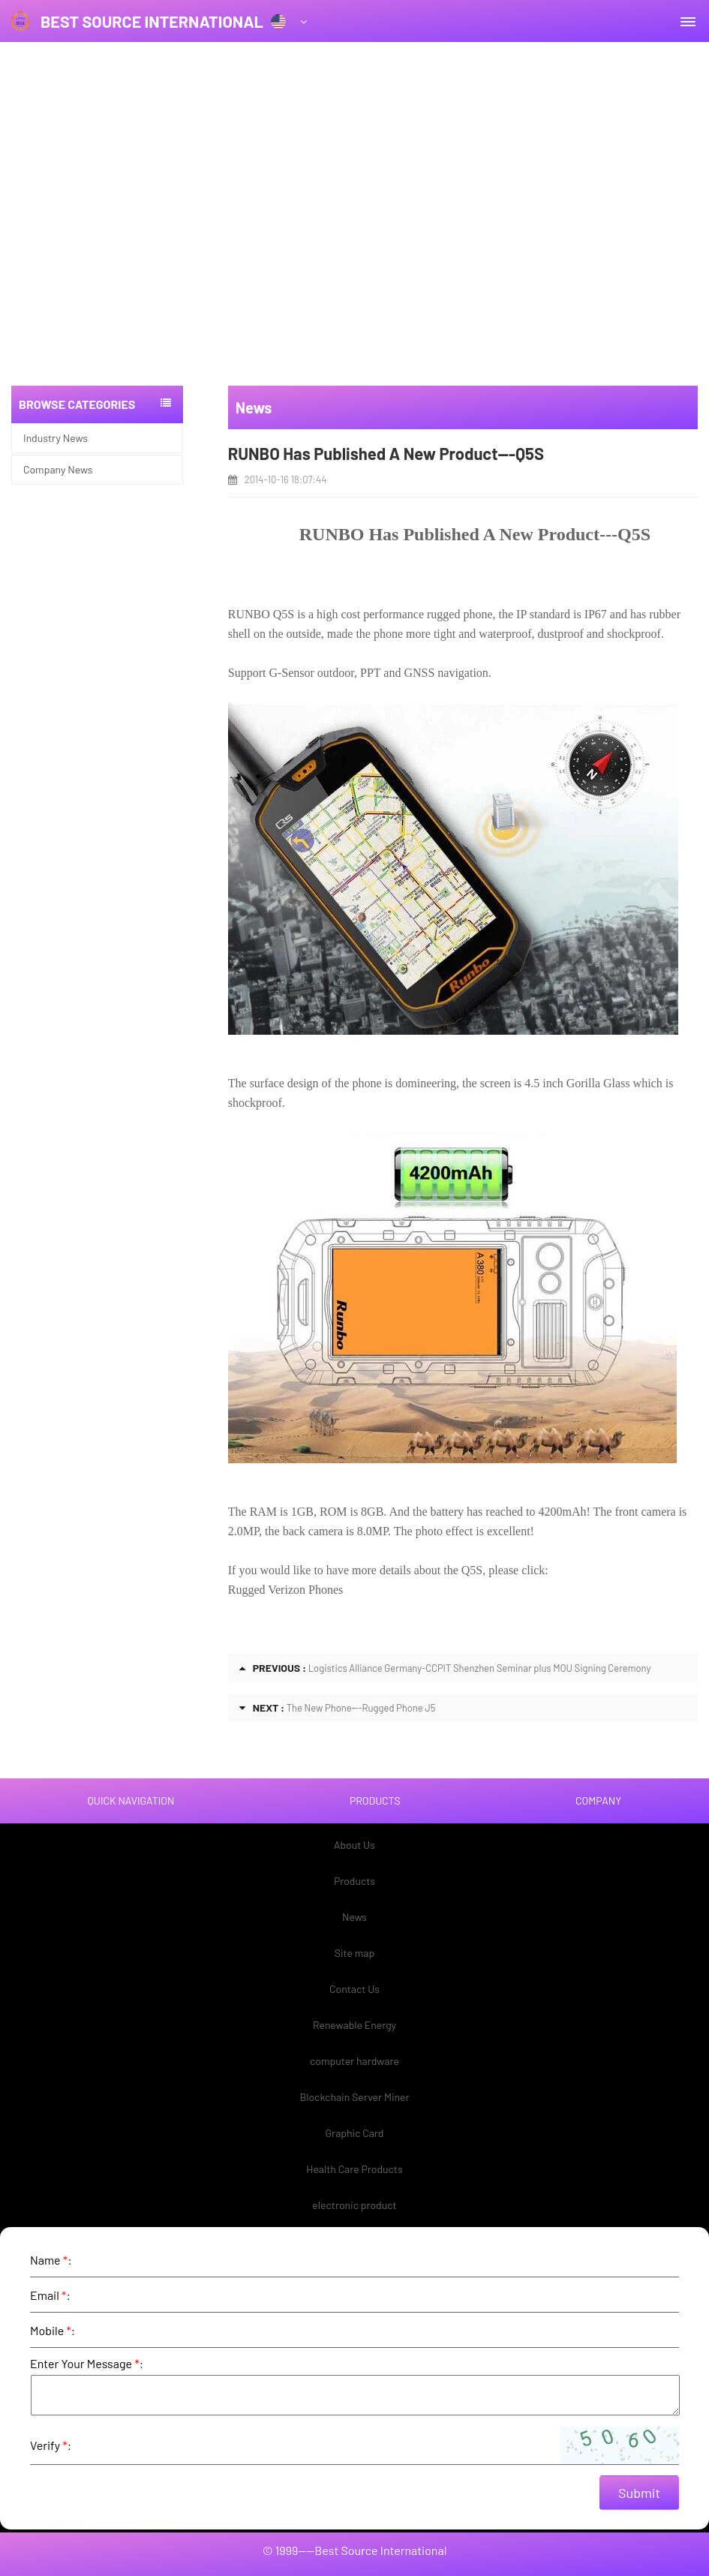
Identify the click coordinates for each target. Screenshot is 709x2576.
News (354, 1916)
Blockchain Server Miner (354, 2097)
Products (354, 1880)
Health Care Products (354, 2169)
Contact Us (354, 1988)
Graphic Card (355, 2133)
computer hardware (354, 2060)
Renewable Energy (354, 2024)
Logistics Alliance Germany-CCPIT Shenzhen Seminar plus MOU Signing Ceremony (479, 1668)
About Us (354, 1844)
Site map (354, 1952)
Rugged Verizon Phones (285, 1589)
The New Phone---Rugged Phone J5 (361, 1708)
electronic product (354, 2205)
